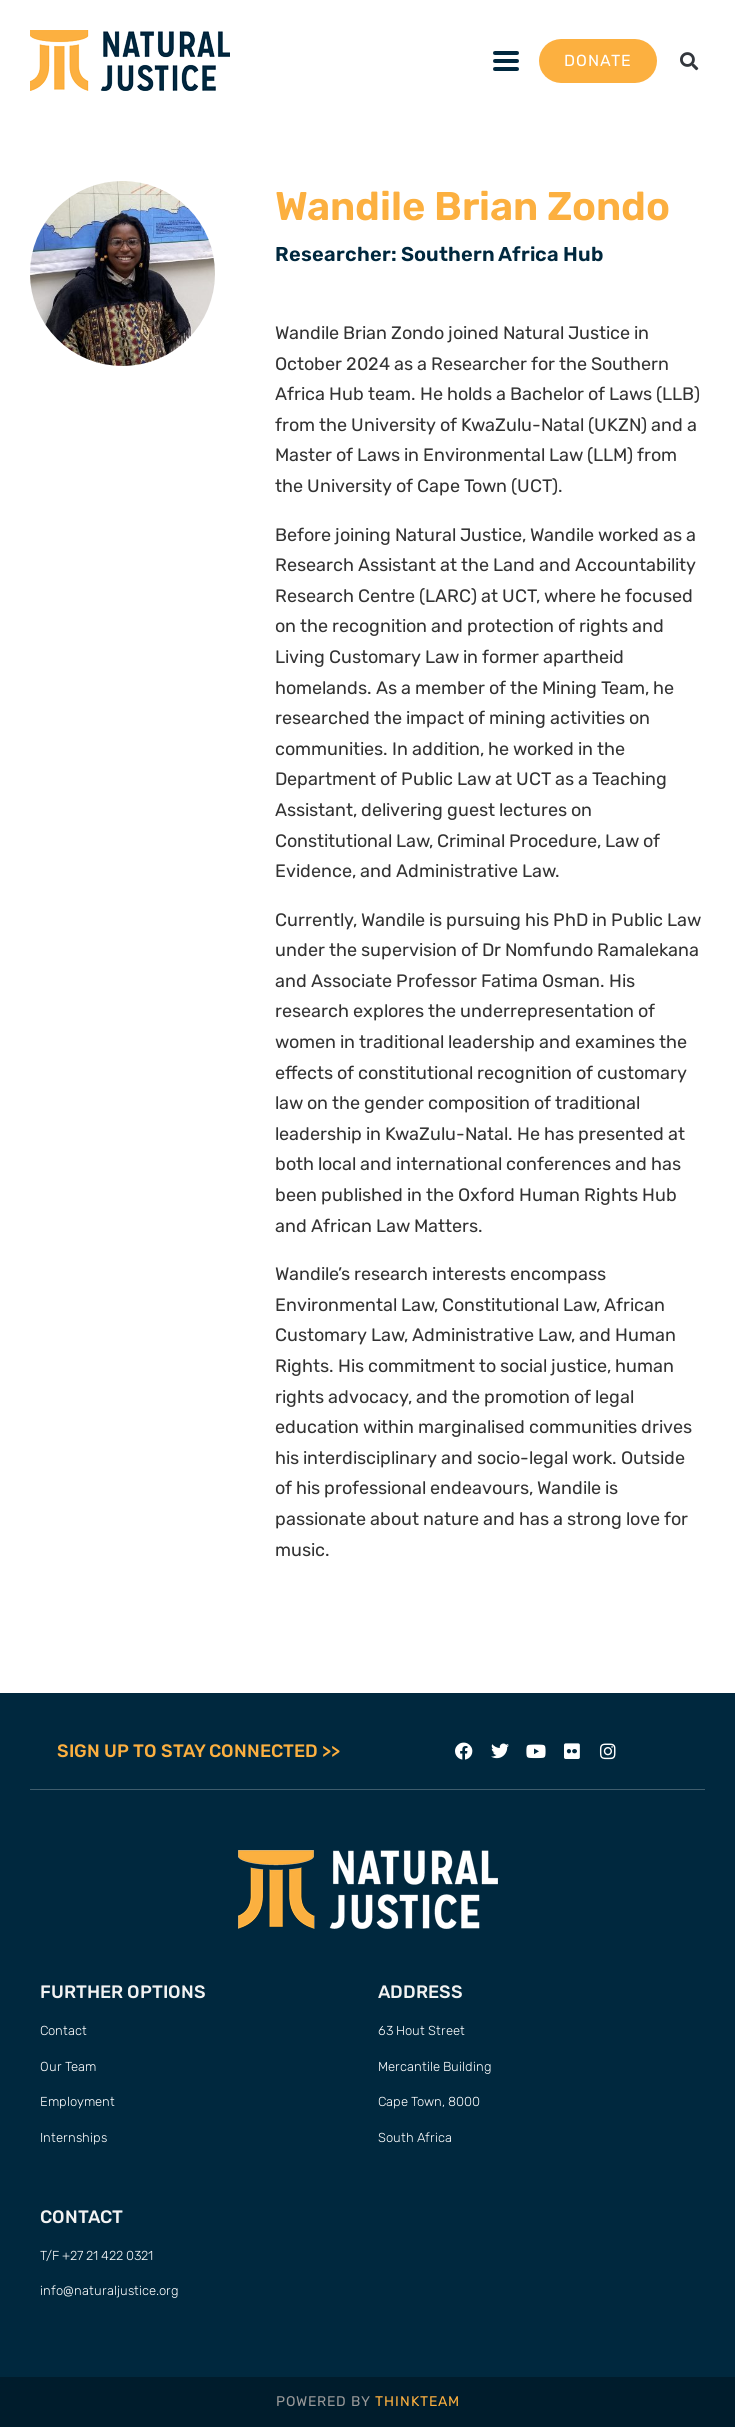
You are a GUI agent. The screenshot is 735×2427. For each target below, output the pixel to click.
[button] (688, 60)
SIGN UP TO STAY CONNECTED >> (198, 1751)
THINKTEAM (417, 2401)
